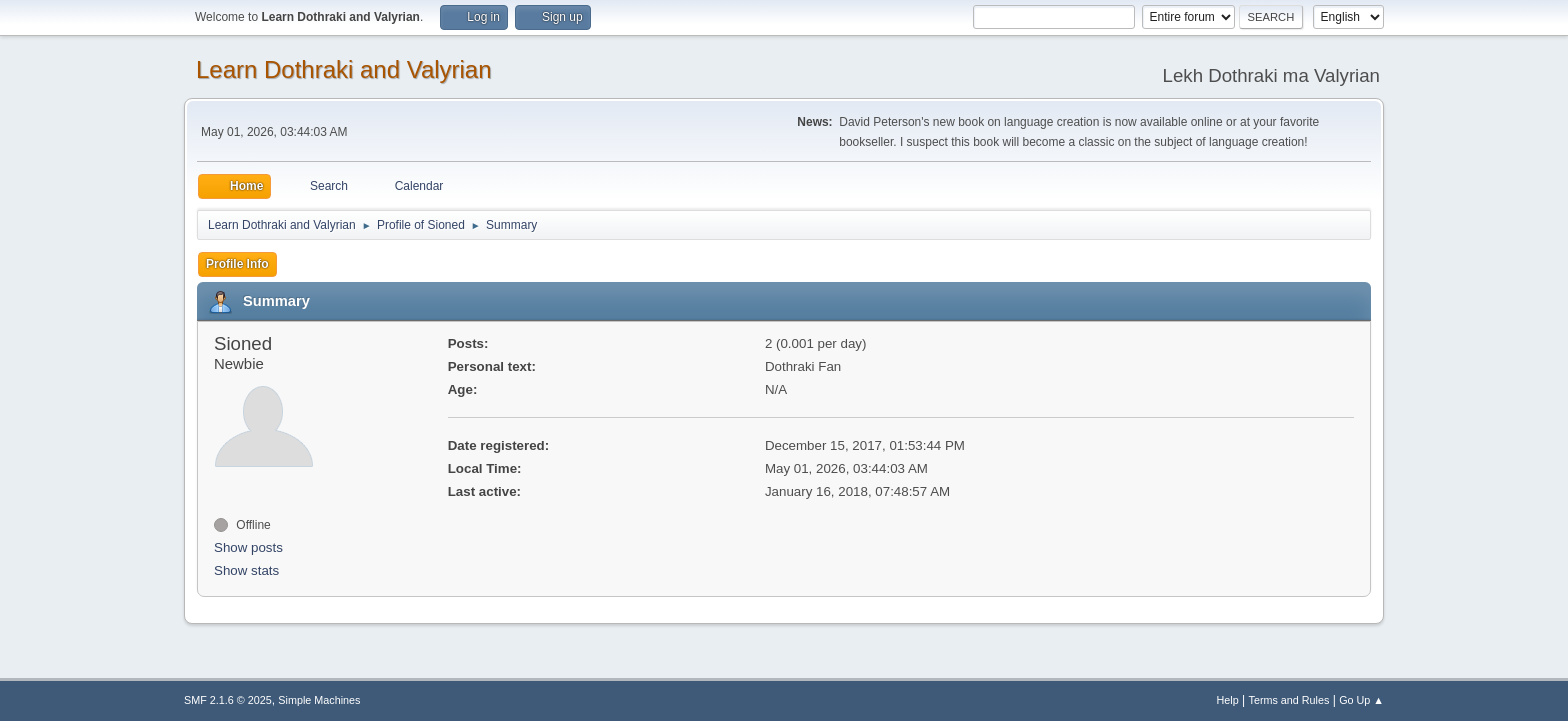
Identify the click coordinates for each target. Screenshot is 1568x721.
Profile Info (237, 264)
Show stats (246, 570)
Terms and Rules (1289, 700)
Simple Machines (319, 700)
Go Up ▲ (1361, 700)
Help (1228, 700)
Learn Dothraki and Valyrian (344, 69)
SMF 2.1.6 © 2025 (228, 700)
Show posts (248, 547)
